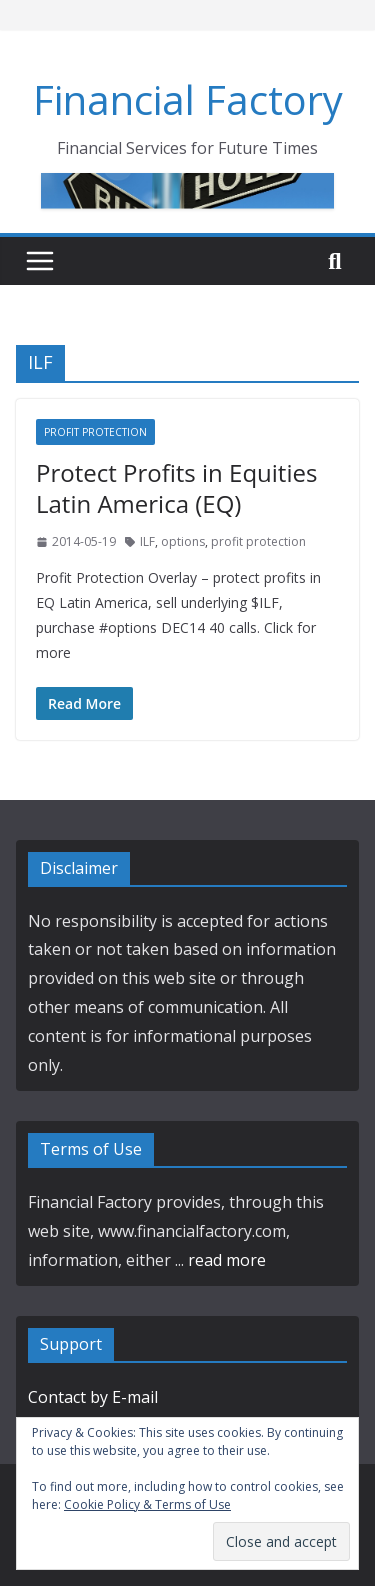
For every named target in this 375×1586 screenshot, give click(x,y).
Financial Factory (188, 99)
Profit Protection (95, 432)
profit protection (258, 541)
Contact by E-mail (93, 1397)
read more (227, 1260)
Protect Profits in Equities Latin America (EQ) (176, 488)
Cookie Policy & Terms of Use (147, 1504)
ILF (147, 541)
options (183, 541)
